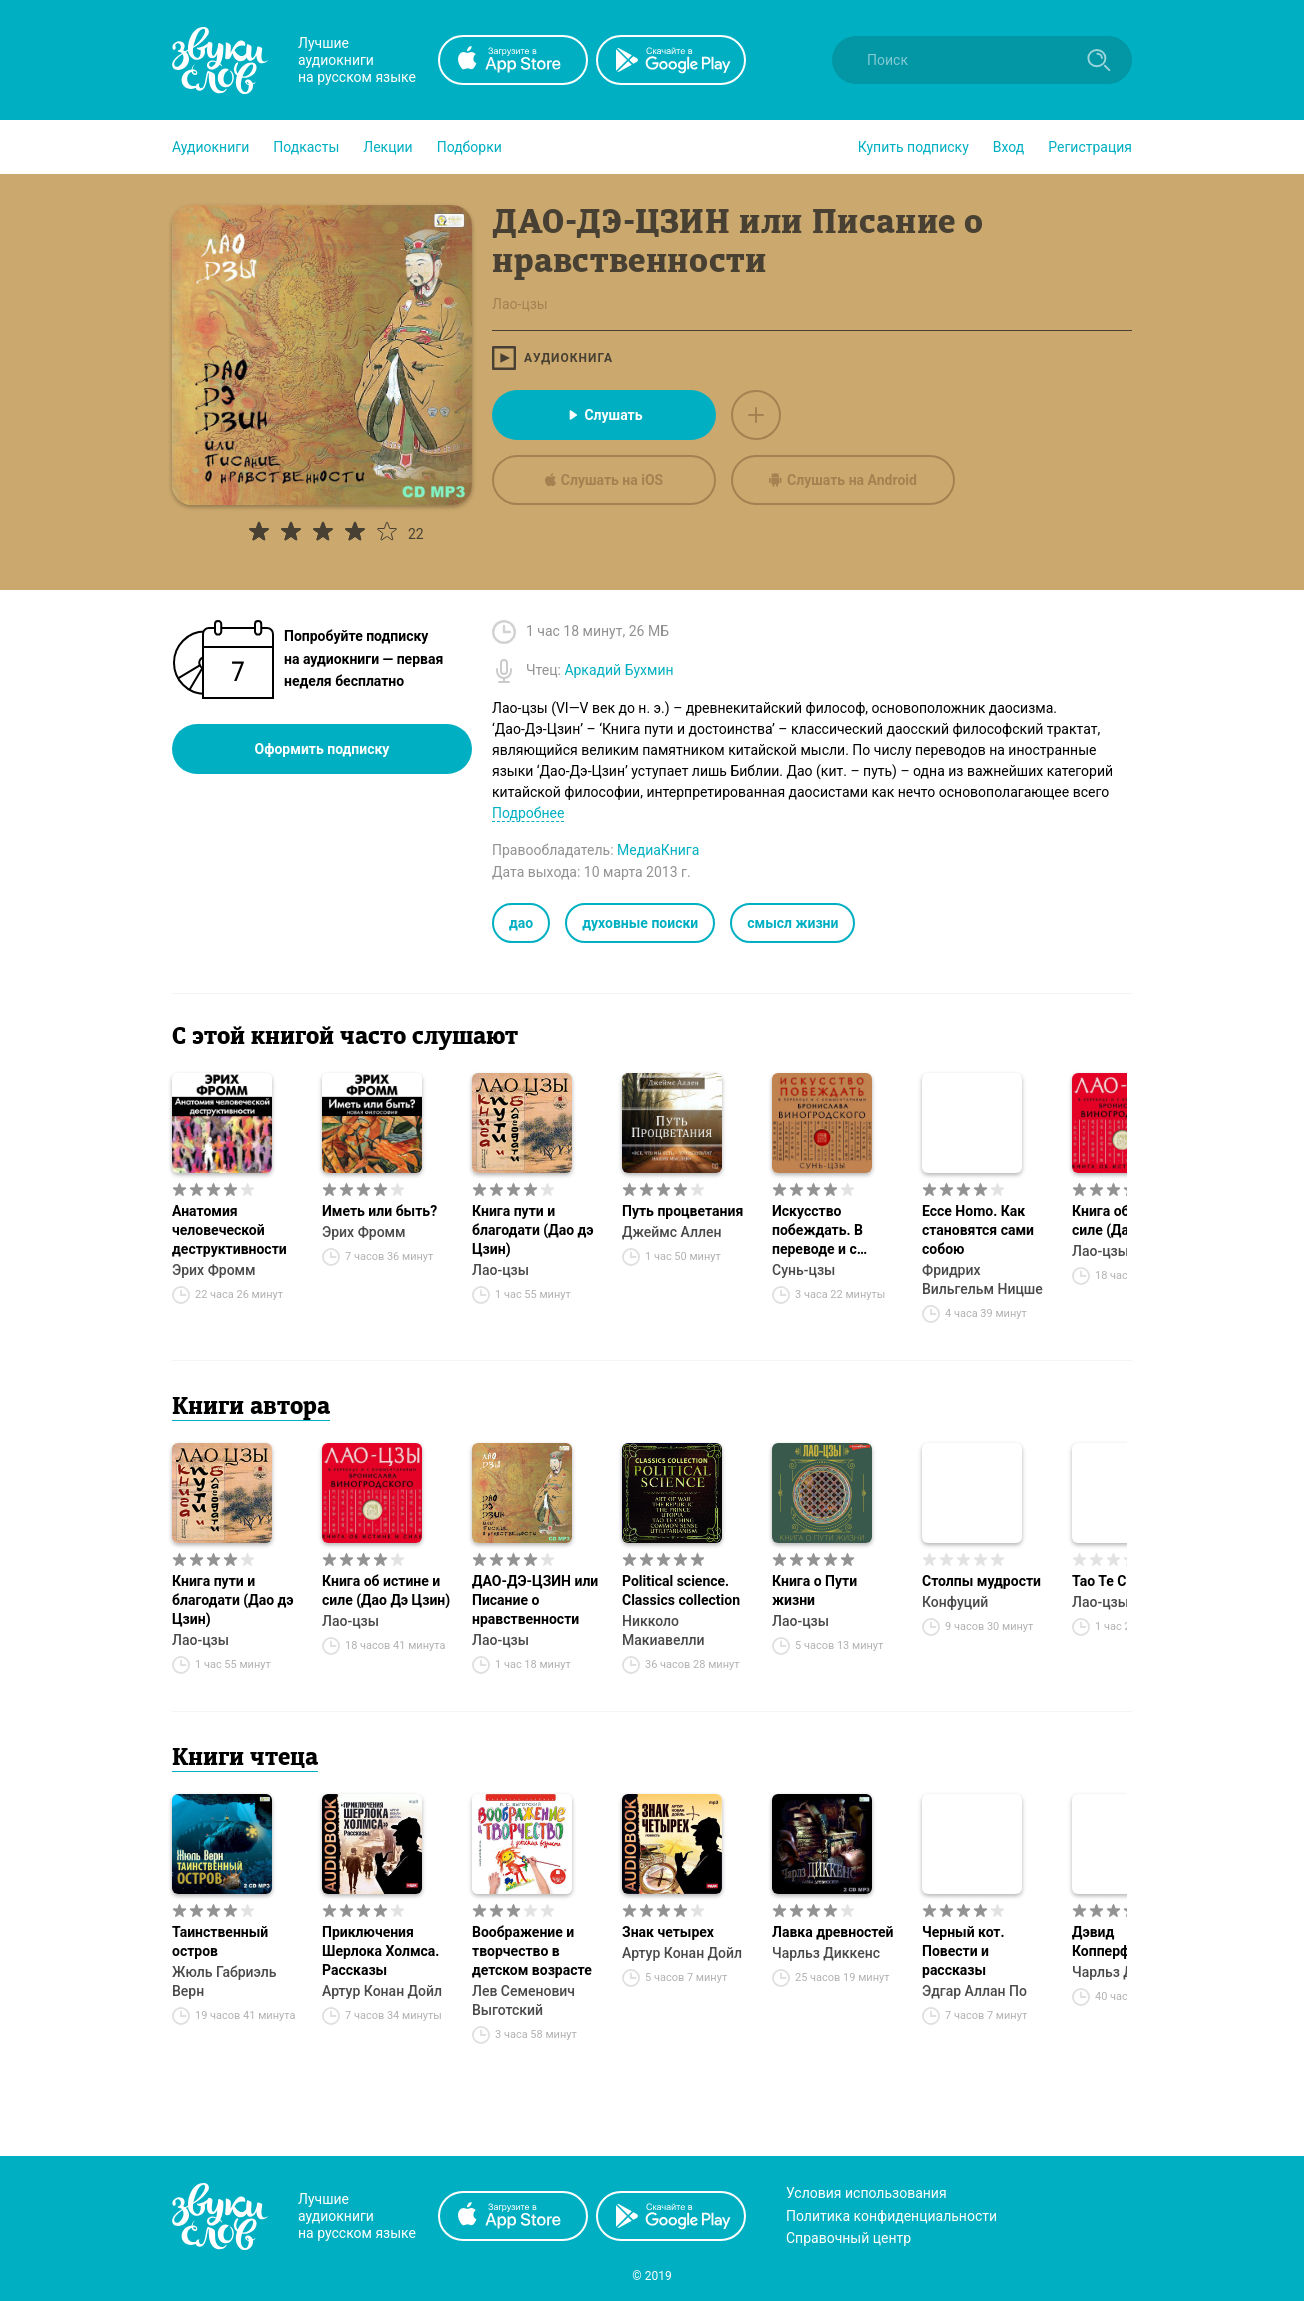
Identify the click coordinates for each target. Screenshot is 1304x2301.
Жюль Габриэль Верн (224, 1981)
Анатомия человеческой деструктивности (229, 1230)
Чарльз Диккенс (826, 1953)
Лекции (387, 147)
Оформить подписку (322, 749)
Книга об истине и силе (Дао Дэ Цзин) (386, 1590)
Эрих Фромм (214, 1270)
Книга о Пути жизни (814, 1590)
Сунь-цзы (803, 1270)
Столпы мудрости (981, 1581)
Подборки (469, 147)
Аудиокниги (210, 147)
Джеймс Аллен (671, 1232)
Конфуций (955, 1602)
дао (521, 923)
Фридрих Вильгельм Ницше (982, 1279)
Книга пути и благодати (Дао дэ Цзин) (533, 1230)
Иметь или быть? (379, 1211)
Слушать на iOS (604, 480)
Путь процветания (682, 1211)
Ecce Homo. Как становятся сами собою (978, 1230)
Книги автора (251, 1408)
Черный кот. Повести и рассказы (963, 1951)
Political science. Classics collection (681, 1590)
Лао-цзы (500, 1270)
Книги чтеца (245, 1759)
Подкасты (306, 147)
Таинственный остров (220, 1941)
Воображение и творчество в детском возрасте (532, 1951)
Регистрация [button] (1090, 147)
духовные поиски (640, 923)
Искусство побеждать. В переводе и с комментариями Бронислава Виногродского (826, 1231)
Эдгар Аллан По (974, 1991)
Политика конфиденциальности (891, 2216)
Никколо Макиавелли (663, 1630)
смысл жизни (792, 923)
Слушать (603, 415)
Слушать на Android (843, 480)
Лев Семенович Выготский (523, 2000)
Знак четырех (668, 1932)
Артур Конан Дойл (382, 1991)
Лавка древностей (833, 1932)
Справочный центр (848, 2238)
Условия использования (866, 2193)
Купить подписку (913, 147)
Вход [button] (1008, 147)
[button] (210, 147)
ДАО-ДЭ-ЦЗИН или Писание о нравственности (535, 1600)
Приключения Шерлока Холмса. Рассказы (380, 1951)
